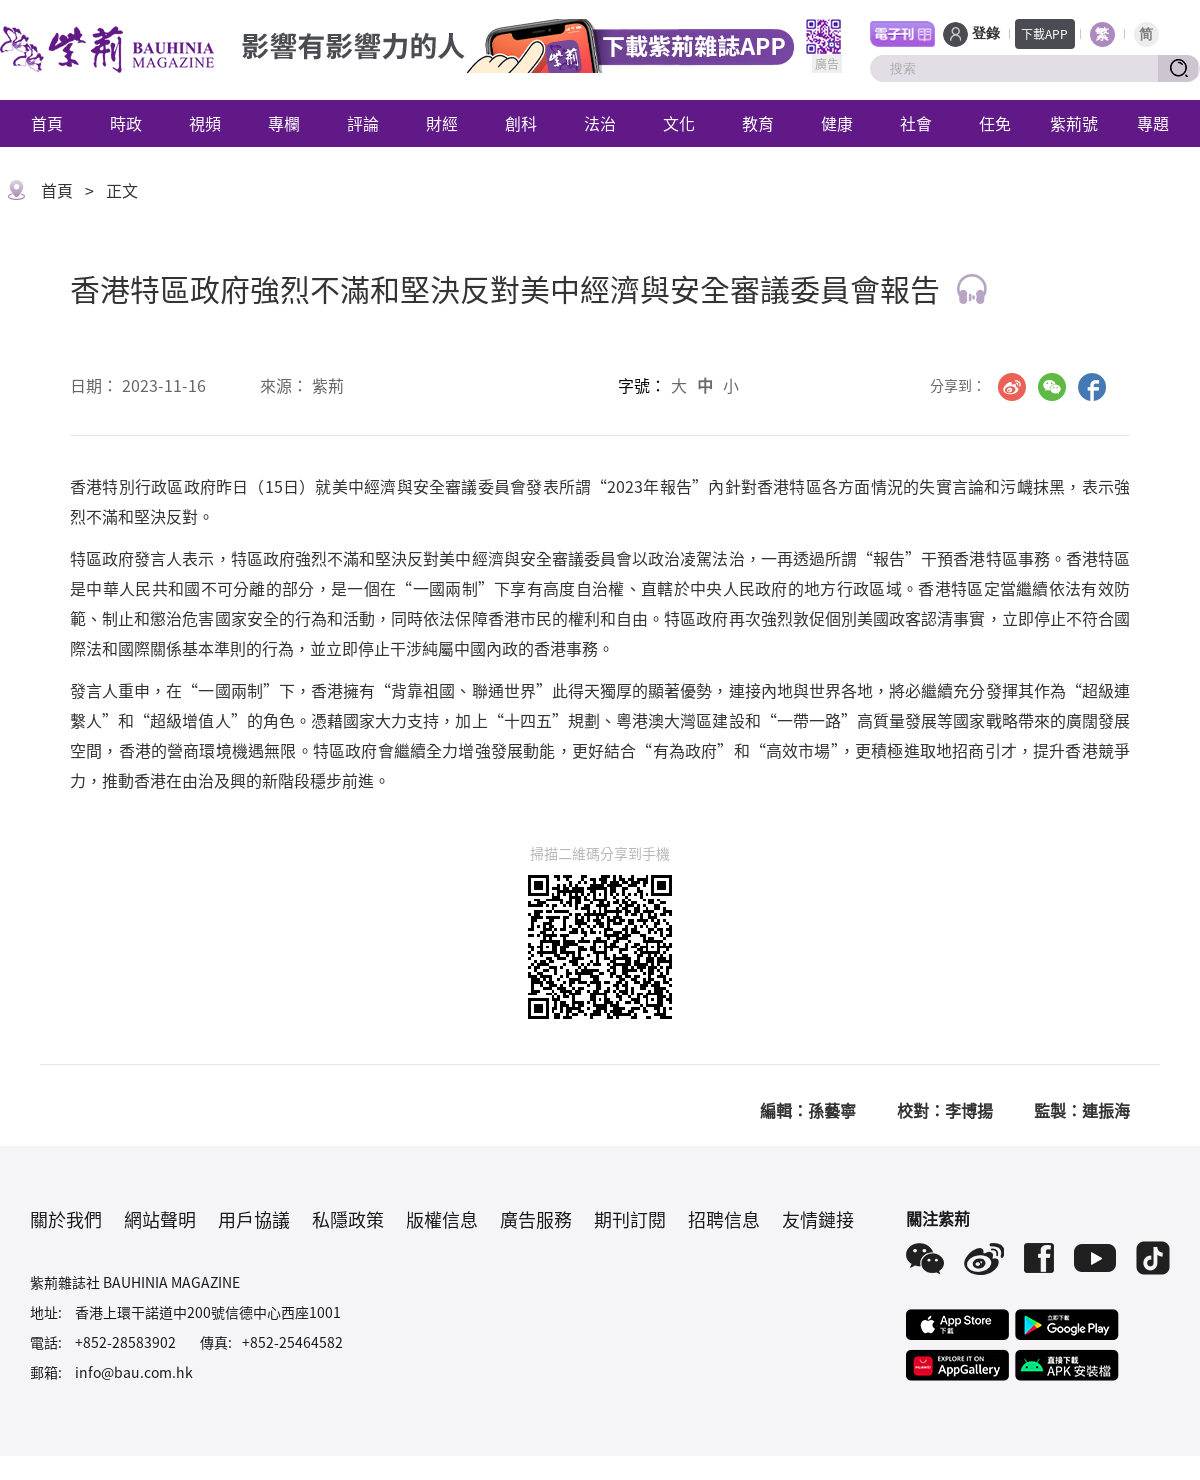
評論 (363, 123)
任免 (995, 123)
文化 (679, 123)
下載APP (1044, 33)
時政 (126, 123)
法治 (600, 123)
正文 (122, 190)
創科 (521, 123)
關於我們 (66, 1219)
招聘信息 (724, 1219)
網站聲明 (160, 1219)
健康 (837, 123)
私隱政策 (348, 1219)
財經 (442, 123)
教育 (758, 123)
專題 (1153, 123)
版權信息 (442, 1219)
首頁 (47, 123)
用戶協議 (254, 1219)
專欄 (284, 123)
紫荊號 (1074, 123)
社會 (916, 123)
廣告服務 (536, 1219)
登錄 (986, 33)
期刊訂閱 (630, 1219)
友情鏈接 (818, 1219)
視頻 (205, 123)
